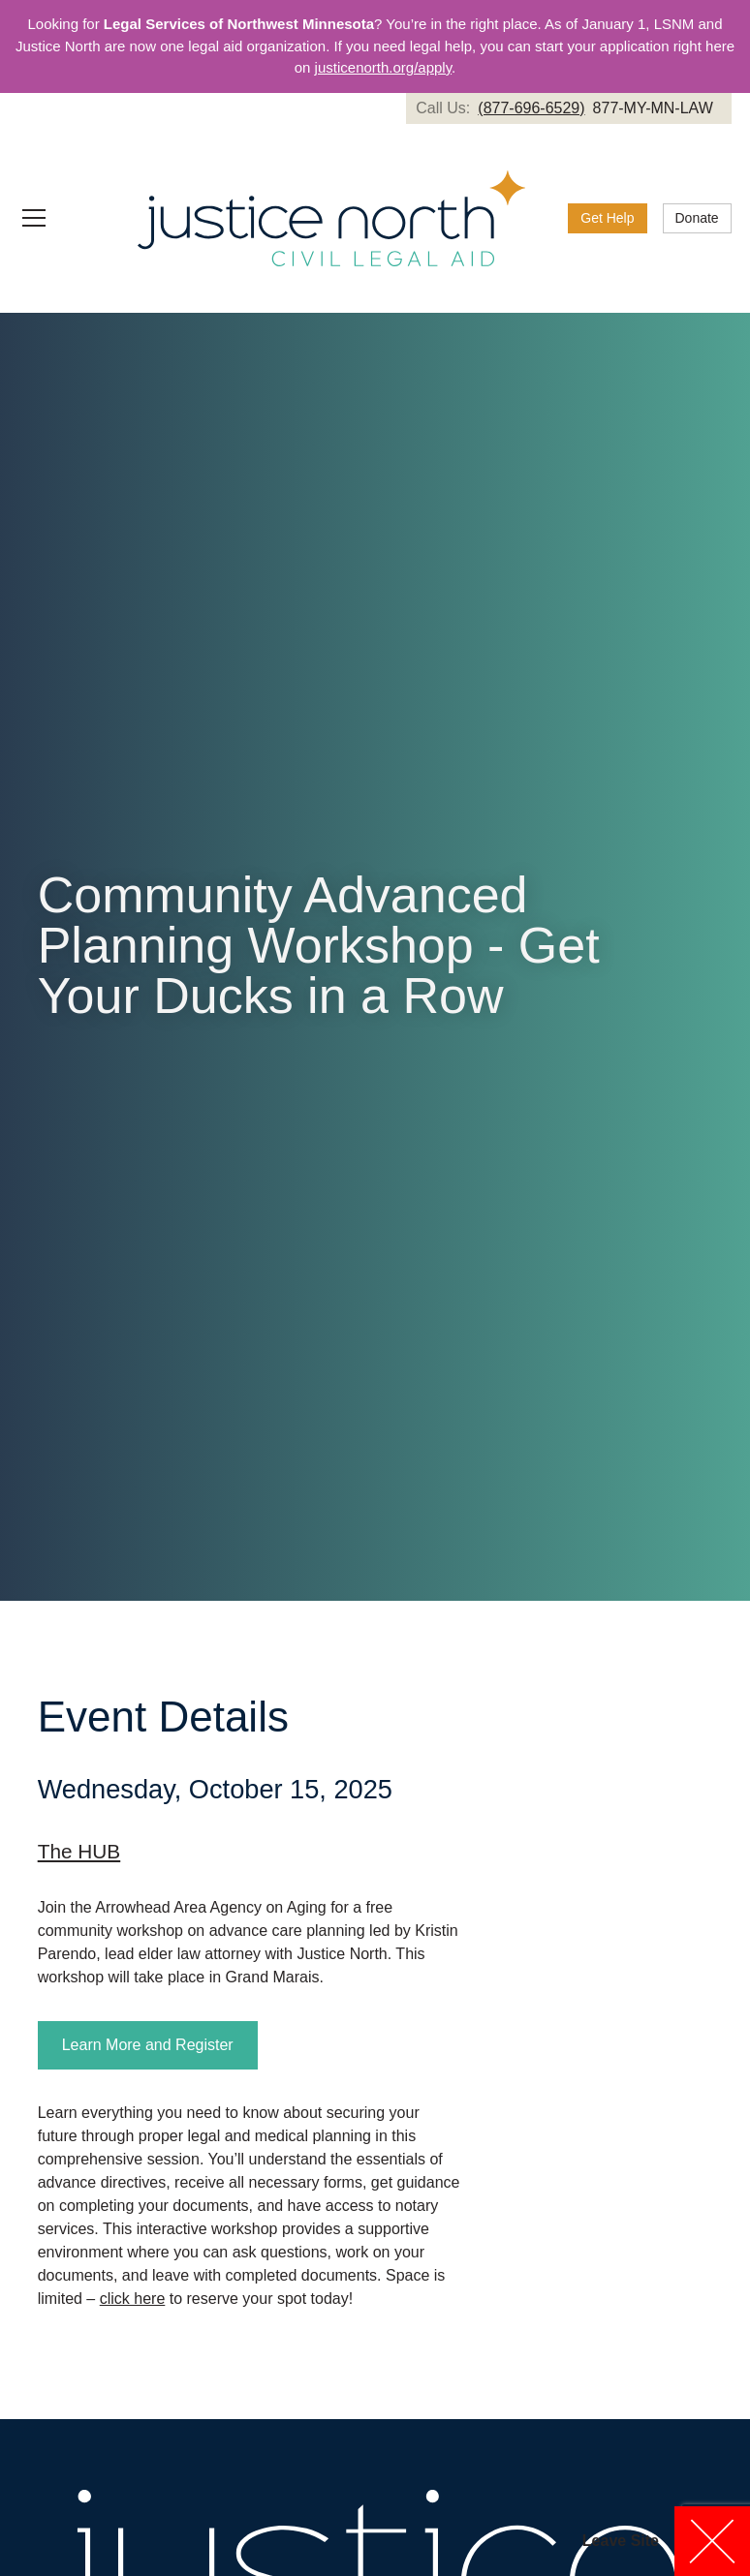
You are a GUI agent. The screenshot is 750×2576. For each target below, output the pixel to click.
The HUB (79, 1851)
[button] (58, 218)
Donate (697, 218)
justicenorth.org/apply (383, 67)
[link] (568, 108)
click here (133, 2298)
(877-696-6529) (531, 108)
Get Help (607, 218)
